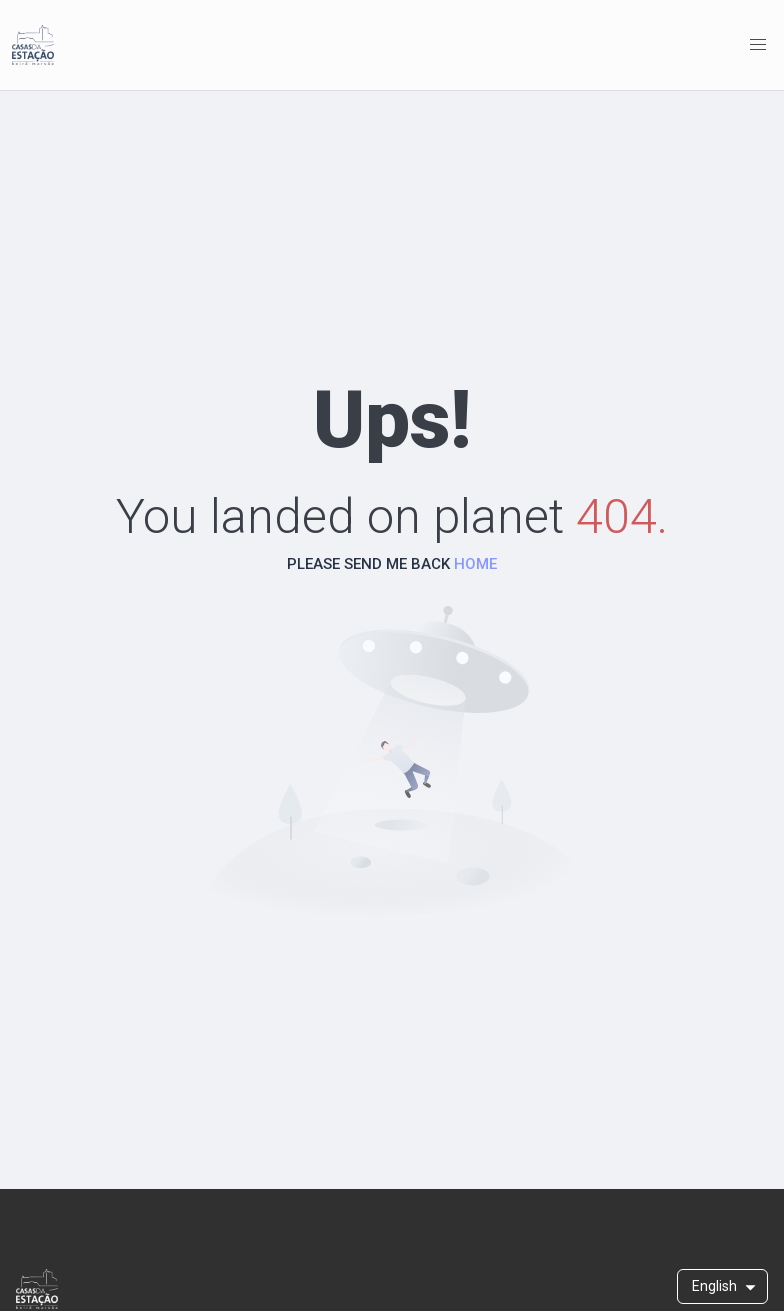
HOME (475, 564)
